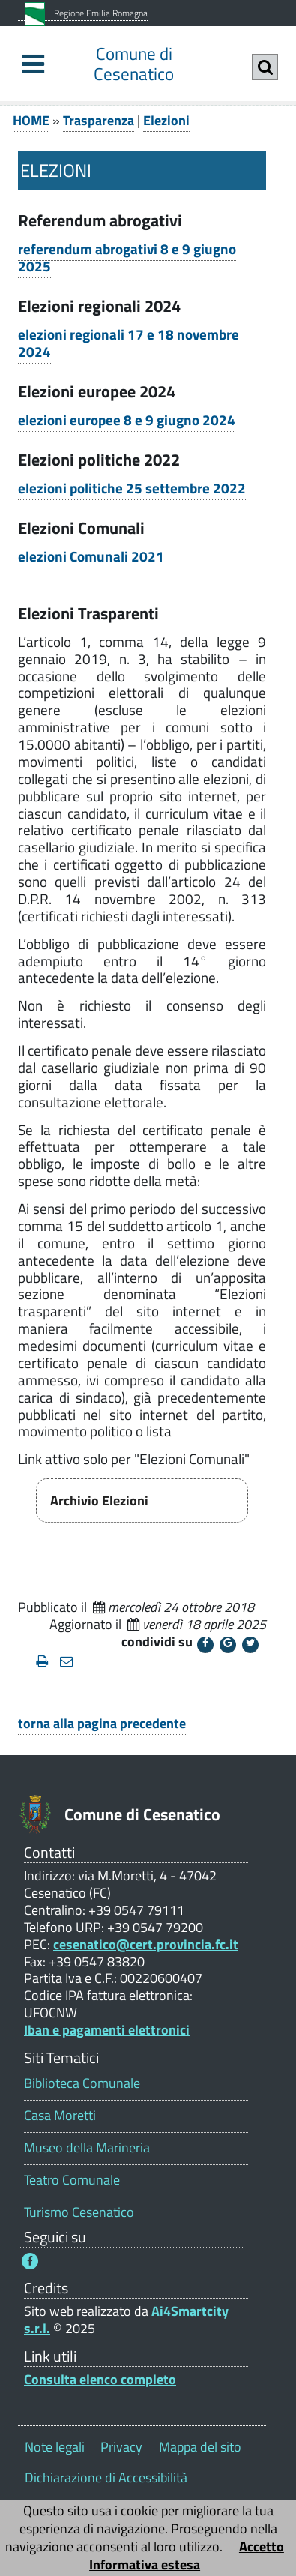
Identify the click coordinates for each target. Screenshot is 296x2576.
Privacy (121, 2447)
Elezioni (166, 120)
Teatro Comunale (72, 2180)
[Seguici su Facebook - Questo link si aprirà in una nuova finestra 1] (30, 2261)
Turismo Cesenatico (79, 2212)
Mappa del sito (200, 2447)
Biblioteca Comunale (82, 2083)
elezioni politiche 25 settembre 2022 (132, 488)
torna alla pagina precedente (102, 1723)
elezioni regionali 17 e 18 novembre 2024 (128, 343)
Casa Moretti (60, 2115)
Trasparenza (98, 120)
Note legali (55, 2447)
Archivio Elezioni (99, 1500)
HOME (31, 120)
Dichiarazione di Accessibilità (106, 2477)
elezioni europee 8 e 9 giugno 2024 (126, 419)
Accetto (261, 2546)
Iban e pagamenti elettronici (107, 2030)
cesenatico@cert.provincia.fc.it (145, 1944)
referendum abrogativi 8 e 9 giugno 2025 (127, 257)
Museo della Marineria (87, 2147)
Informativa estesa (144, 2564)
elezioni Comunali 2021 (91, 556)
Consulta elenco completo (100, 2379)
